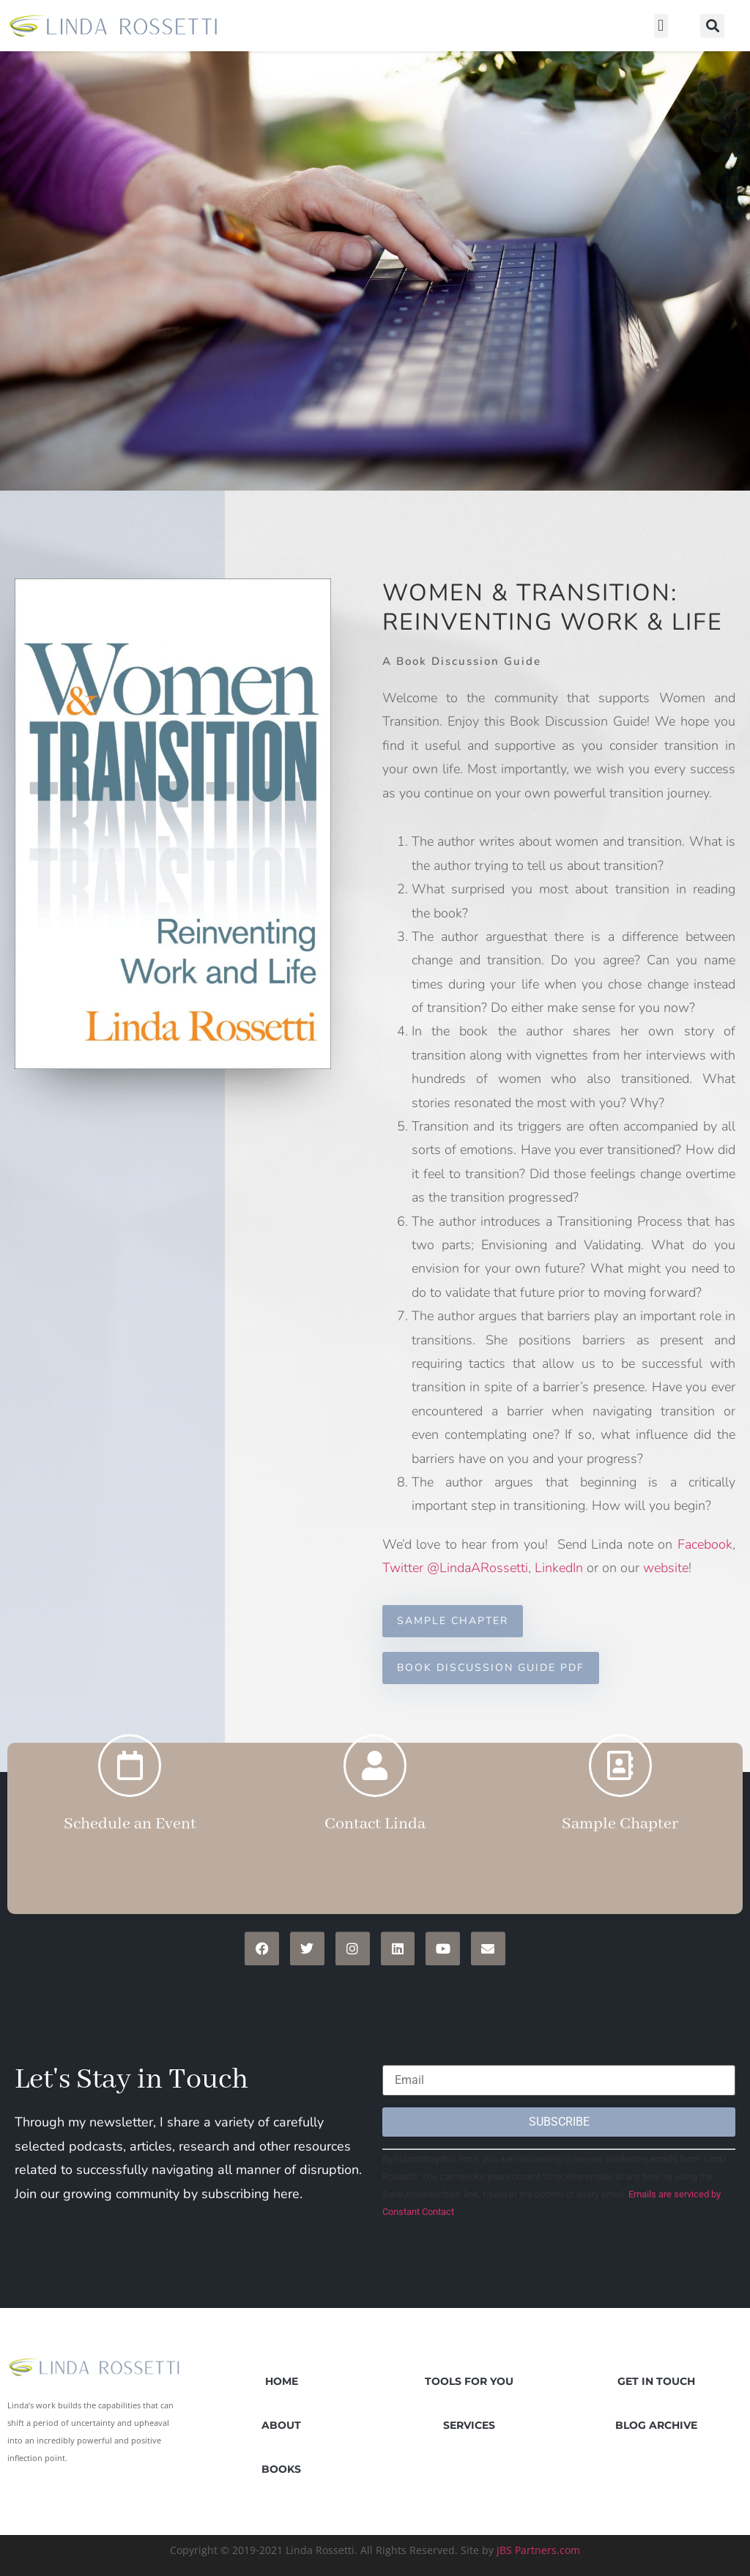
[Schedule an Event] (129, 1720)
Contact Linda (375, 1779)
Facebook (704, 1544)
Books (281, 2469)
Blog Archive (656, 2425)
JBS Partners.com (538, 2550)
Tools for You (469, 2381)
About (281, 2425)
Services (469, 2425)
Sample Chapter (620, 1779)
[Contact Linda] (375, 1720)
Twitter (402, 1568)
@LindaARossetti (477, 1568)
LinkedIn (559, 1568)
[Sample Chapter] (620, 1720)
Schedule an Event (130, 1779)
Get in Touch (656, 2381)
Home (281, 2381)
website (665, 1568)
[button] (661, 26)
